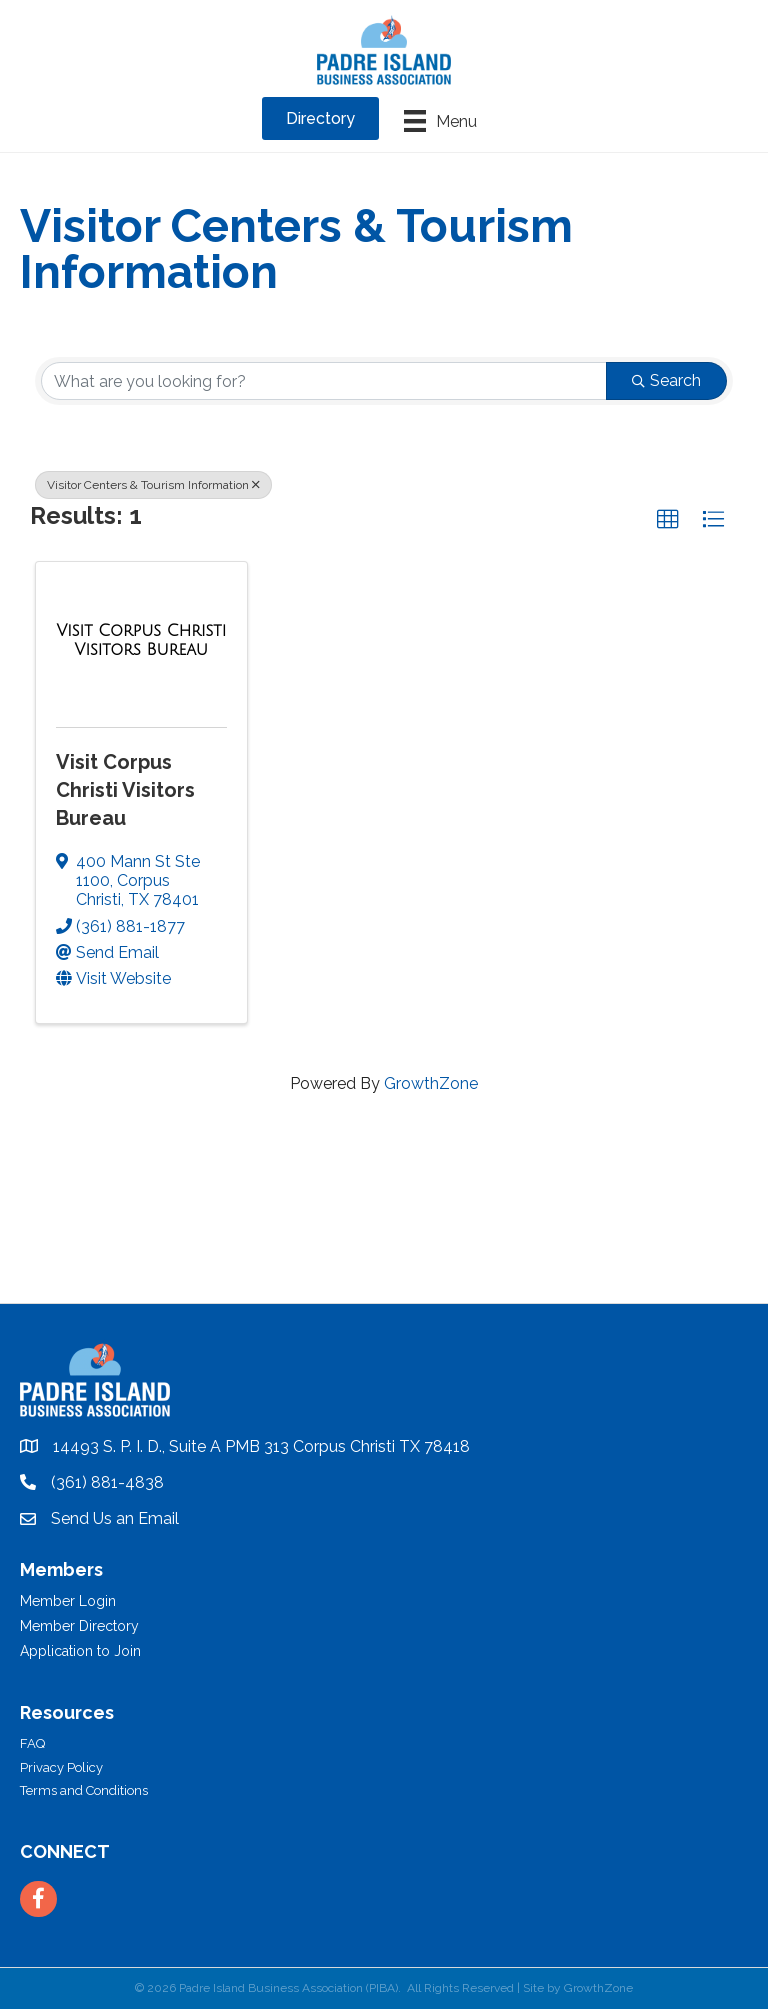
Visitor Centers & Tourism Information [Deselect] (153, 485)
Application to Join (80, 1651)
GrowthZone (431, 1083)
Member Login (68, 1601)
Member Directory (79, 1626)
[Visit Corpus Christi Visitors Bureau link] (141, 640)
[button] (668, 520)
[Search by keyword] (324, 381)
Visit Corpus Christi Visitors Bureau (125, 790)
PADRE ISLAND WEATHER (384, 1228)
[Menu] (440, 121)
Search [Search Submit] (666, 380)
